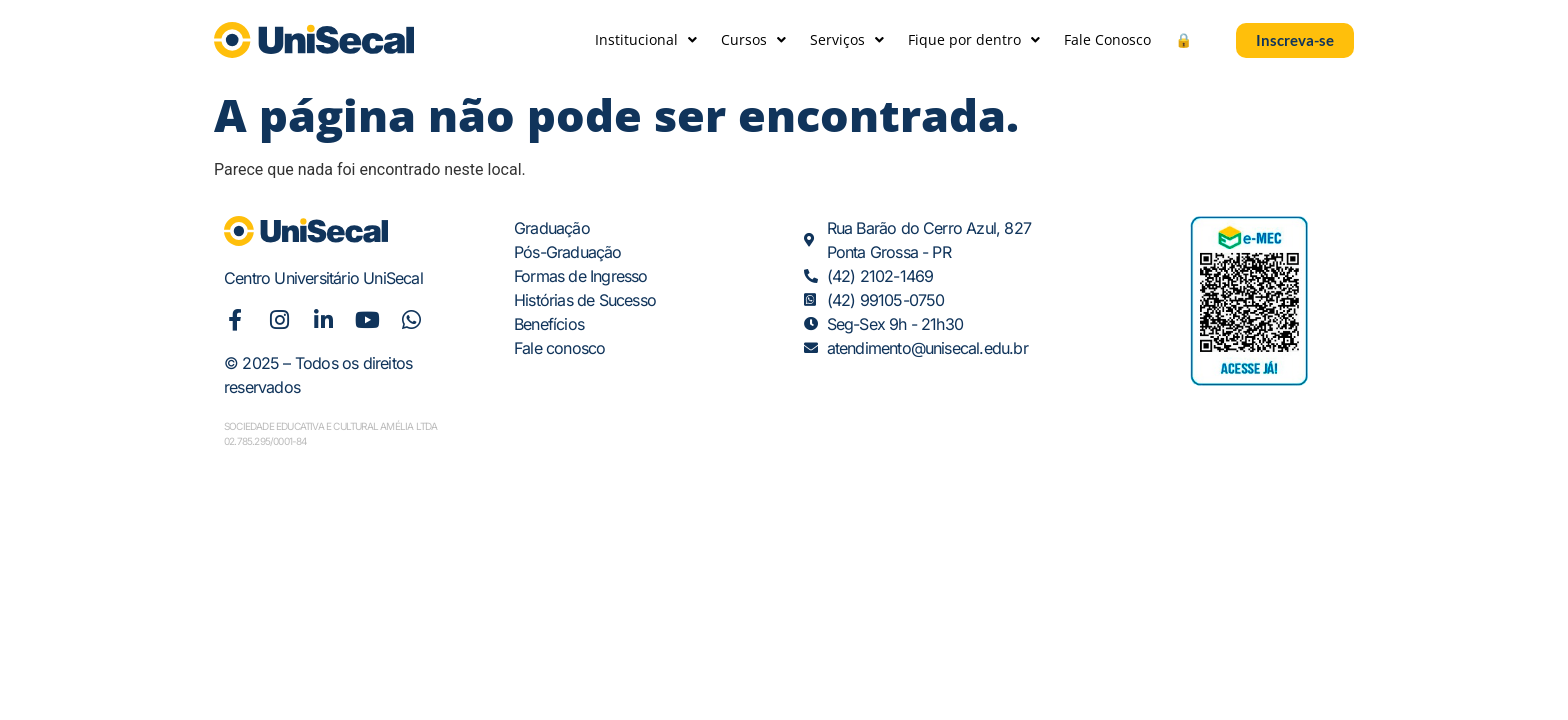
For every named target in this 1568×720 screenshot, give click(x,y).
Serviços (847, 40)
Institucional (646, 40)
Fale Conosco (1107, 39)
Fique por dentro (974, 40)
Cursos (753, 40)
